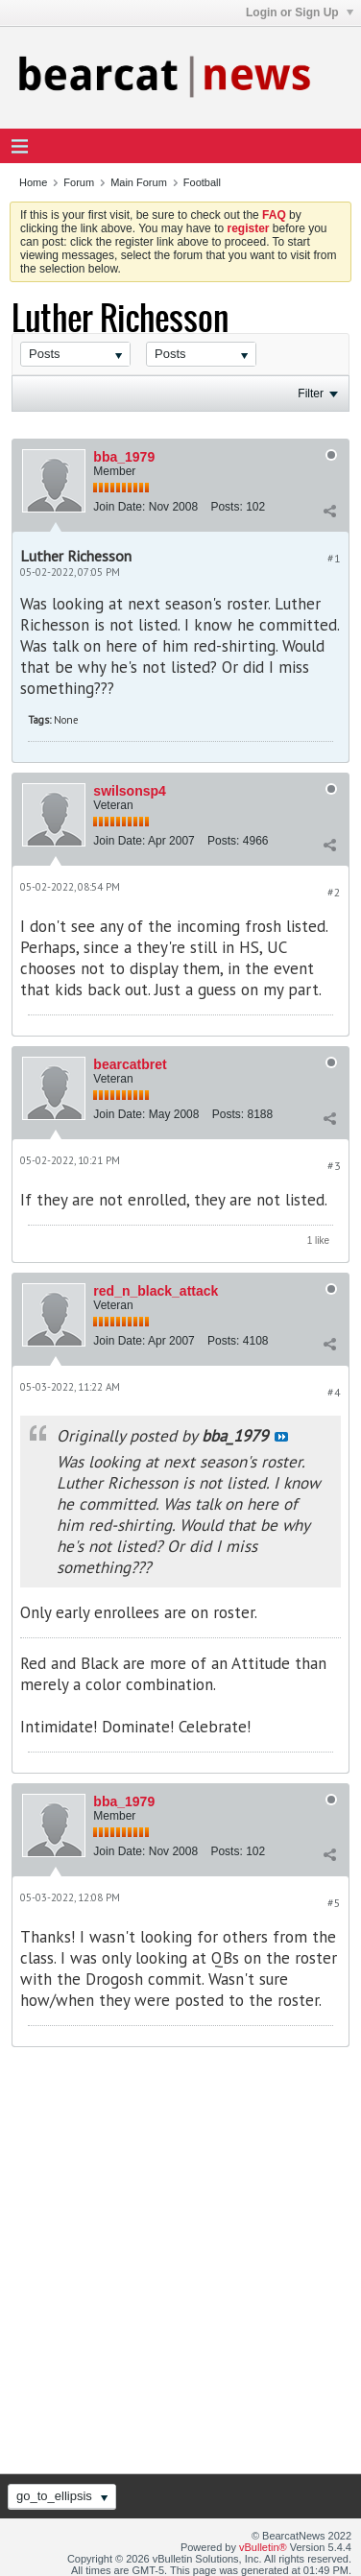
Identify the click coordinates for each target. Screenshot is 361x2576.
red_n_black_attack (155, 1291)
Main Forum (138, 182)
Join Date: (119, 506)
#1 (334, 558)
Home (33, 182)
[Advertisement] (180, 2257)
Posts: (226, 506)
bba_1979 (124, 457)
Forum (78, 182)
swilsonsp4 (129, 791)
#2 (334, 892)
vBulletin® (263, 2547)
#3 (334, 1165)
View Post (281, 1437)
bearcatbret (129, 1064)
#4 (334, 1392)
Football (202, 182)
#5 (334, 1903)
